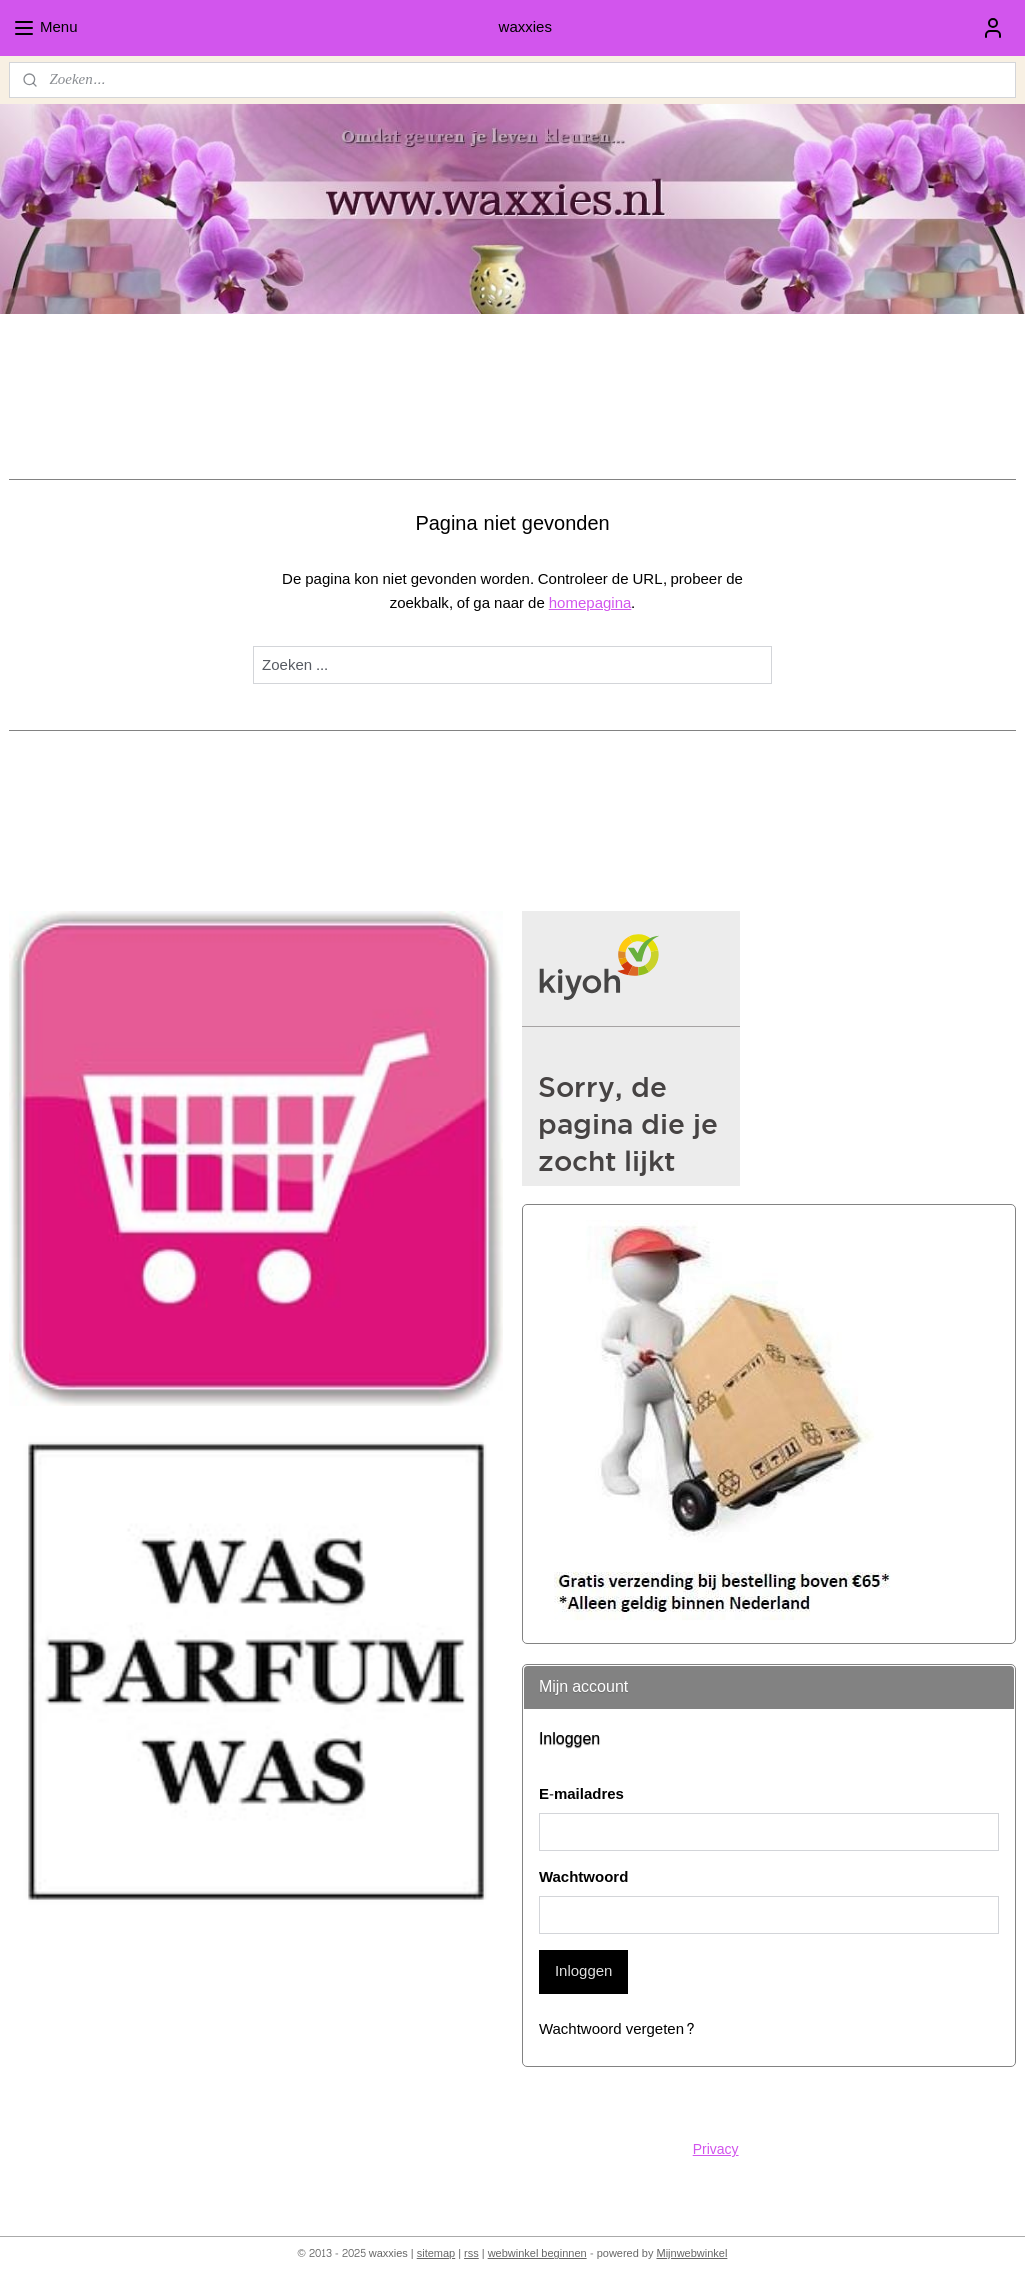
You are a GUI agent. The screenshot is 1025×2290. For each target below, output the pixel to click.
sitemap (436, 2253)
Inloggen (584, 1971)
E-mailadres (581, 1795)
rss (471, 2253)
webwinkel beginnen (537, 2253)
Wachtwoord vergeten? (617, 2030)
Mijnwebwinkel (691, 2253)
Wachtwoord (583, 1878)
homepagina (590, 603)
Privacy (716, 2149)
